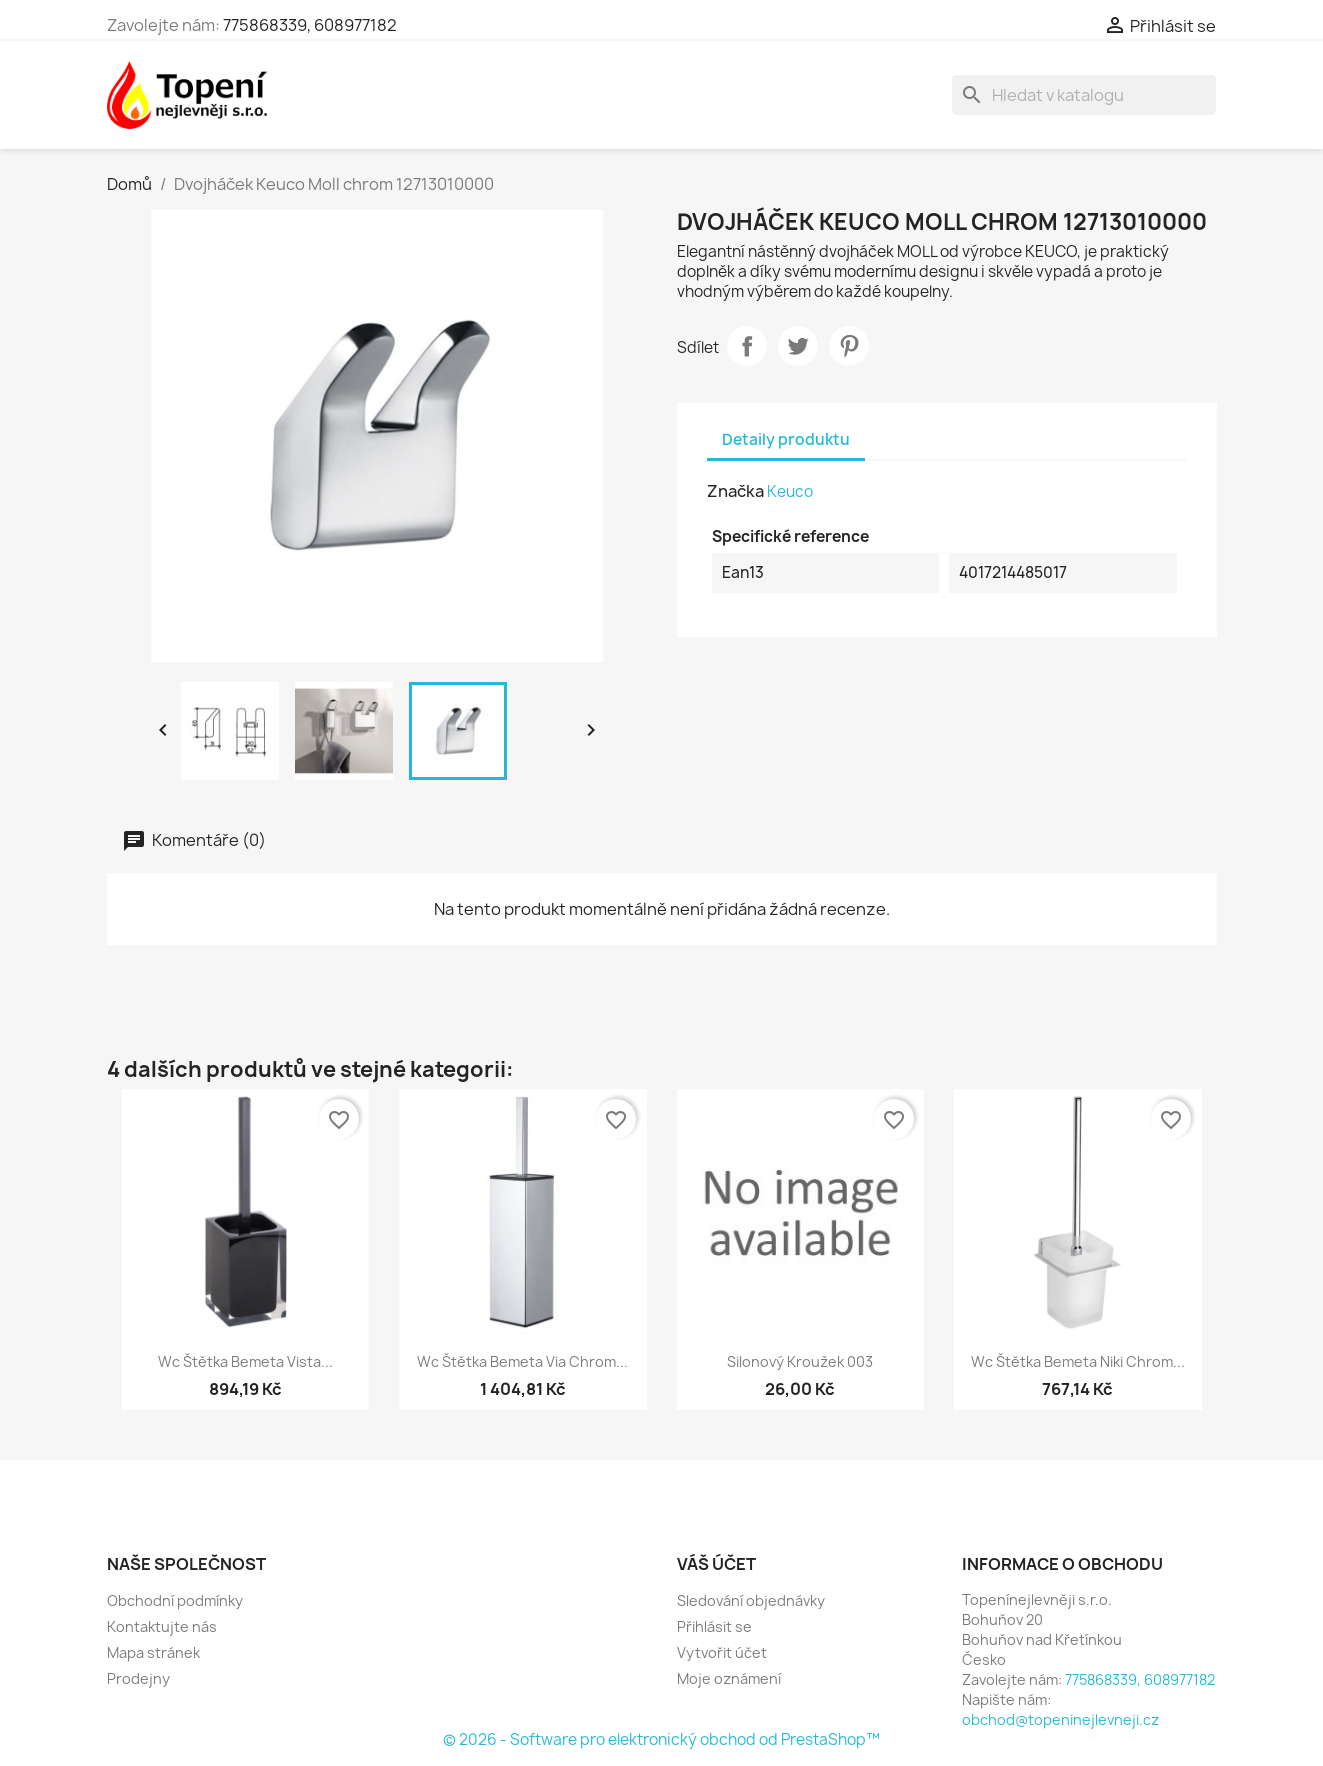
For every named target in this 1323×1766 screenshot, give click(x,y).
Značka (735, 491)
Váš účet (716, 1564)
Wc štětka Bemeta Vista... (245, 1361)
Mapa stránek (153, 1652)
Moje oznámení (729, 1678)
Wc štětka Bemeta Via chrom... (522, 1361)
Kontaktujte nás (162, 1626)
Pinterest (849, 346)
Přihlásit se (714, 1626)
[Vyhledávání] (1084, 95)
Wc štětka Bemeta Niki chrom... (1078, 1361)
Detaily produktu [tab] (786, 439)
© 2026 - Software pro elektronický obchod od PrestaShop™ (661, 1739)
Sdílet (747, 346)
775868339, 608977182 (310, 25)
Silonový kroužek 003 (800, 1361)
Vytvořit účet (722, 1652)
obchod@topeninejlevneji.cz (1060, 1719)
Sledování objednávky (751, 1600)
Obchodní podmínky (175, 1600)
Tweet (798, 346)
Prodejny (138, 1678)
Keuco (790, 491)
